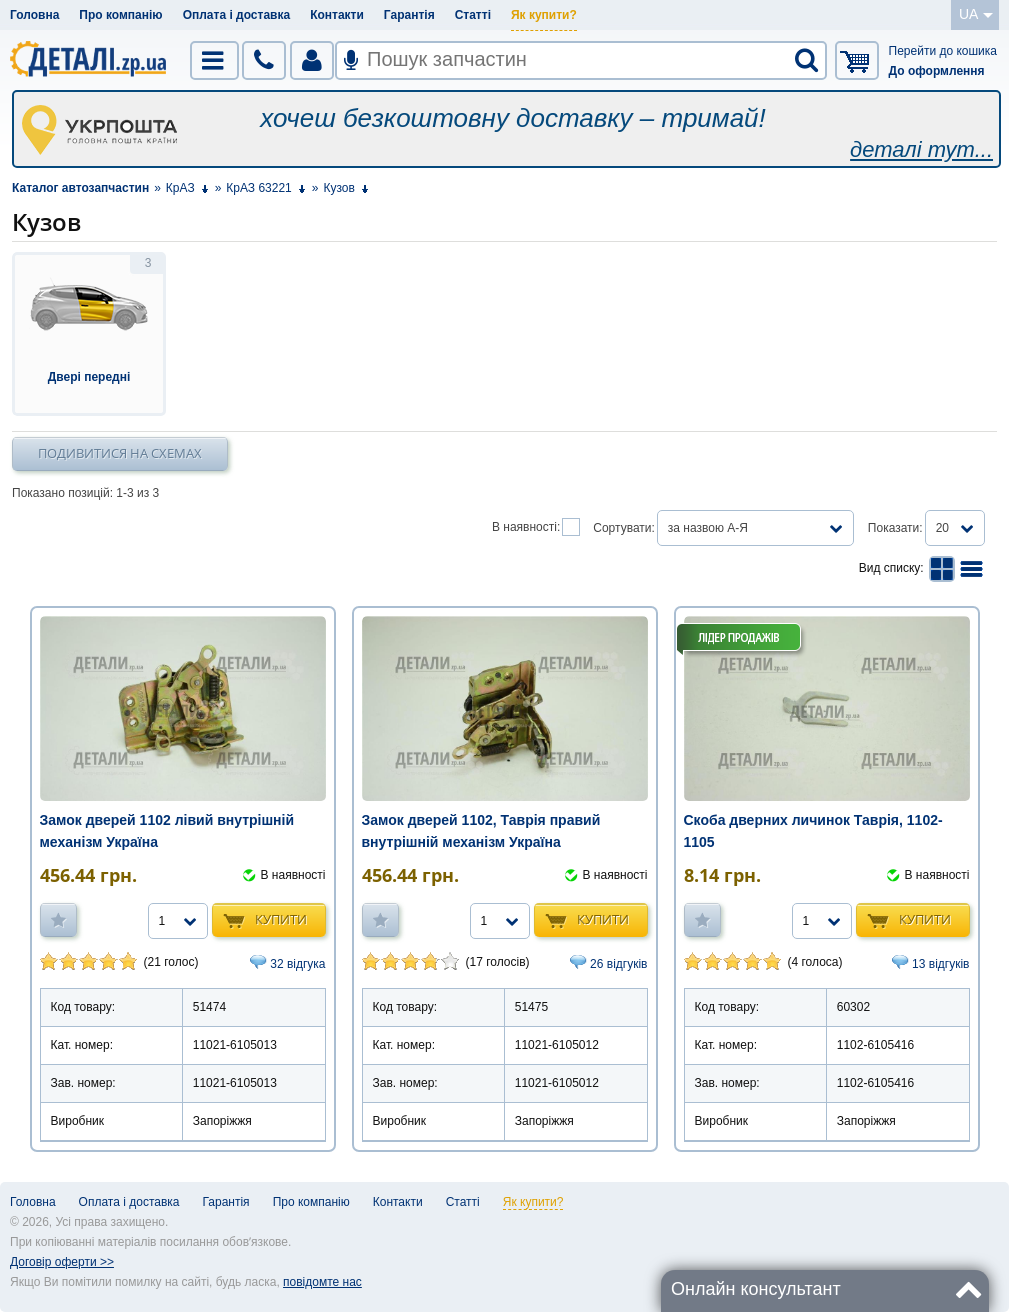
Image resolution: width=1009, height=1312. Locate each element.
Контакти (337, 15)
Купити (281, 919)
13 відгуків (940, 964)
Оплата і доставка (237, 15)
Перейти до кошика (943, 51)
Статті (473, 15)
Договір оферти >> (62, 1262)
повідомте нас (322, 1282)
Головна (34, 15)
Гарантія (409, 15)
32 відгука (297, 964)
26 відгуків (618, 964)
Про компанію (120, 15)
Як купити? (544, 15)
